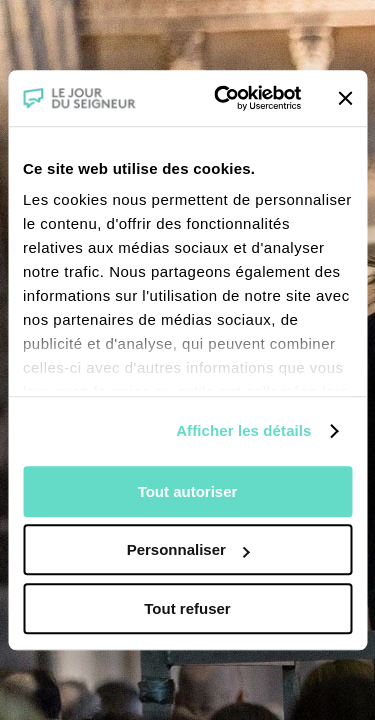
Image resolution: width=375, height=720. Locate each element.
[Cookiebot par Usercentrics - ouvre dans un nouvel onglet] (223, 98)
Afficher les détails (243, 430)
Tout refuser (187, 608)
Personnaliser (188, 549)
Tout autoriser (188, 491)
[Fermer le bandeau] (345, 98)
